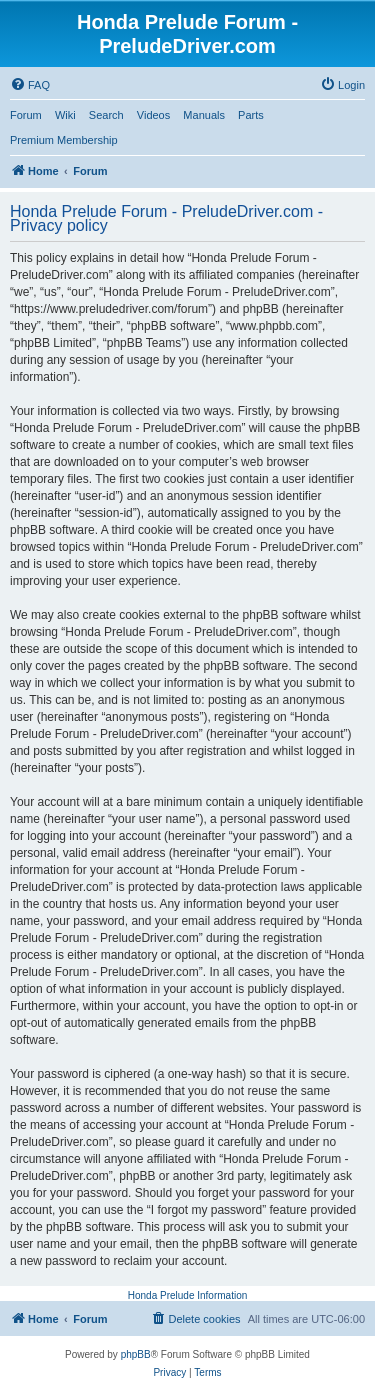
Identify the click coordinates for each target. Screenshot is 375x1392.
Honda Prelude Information (188, 1295)
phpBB (136, 1354)
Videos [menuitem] (153, 115)
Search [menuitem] (106, 115)
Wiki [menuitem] (65, 115)
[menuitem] (30, 85)
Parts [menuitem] (251, 115)
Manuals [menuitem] (204, 115)
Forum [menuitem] (26, 115)
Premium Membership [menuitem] (64, 140)
